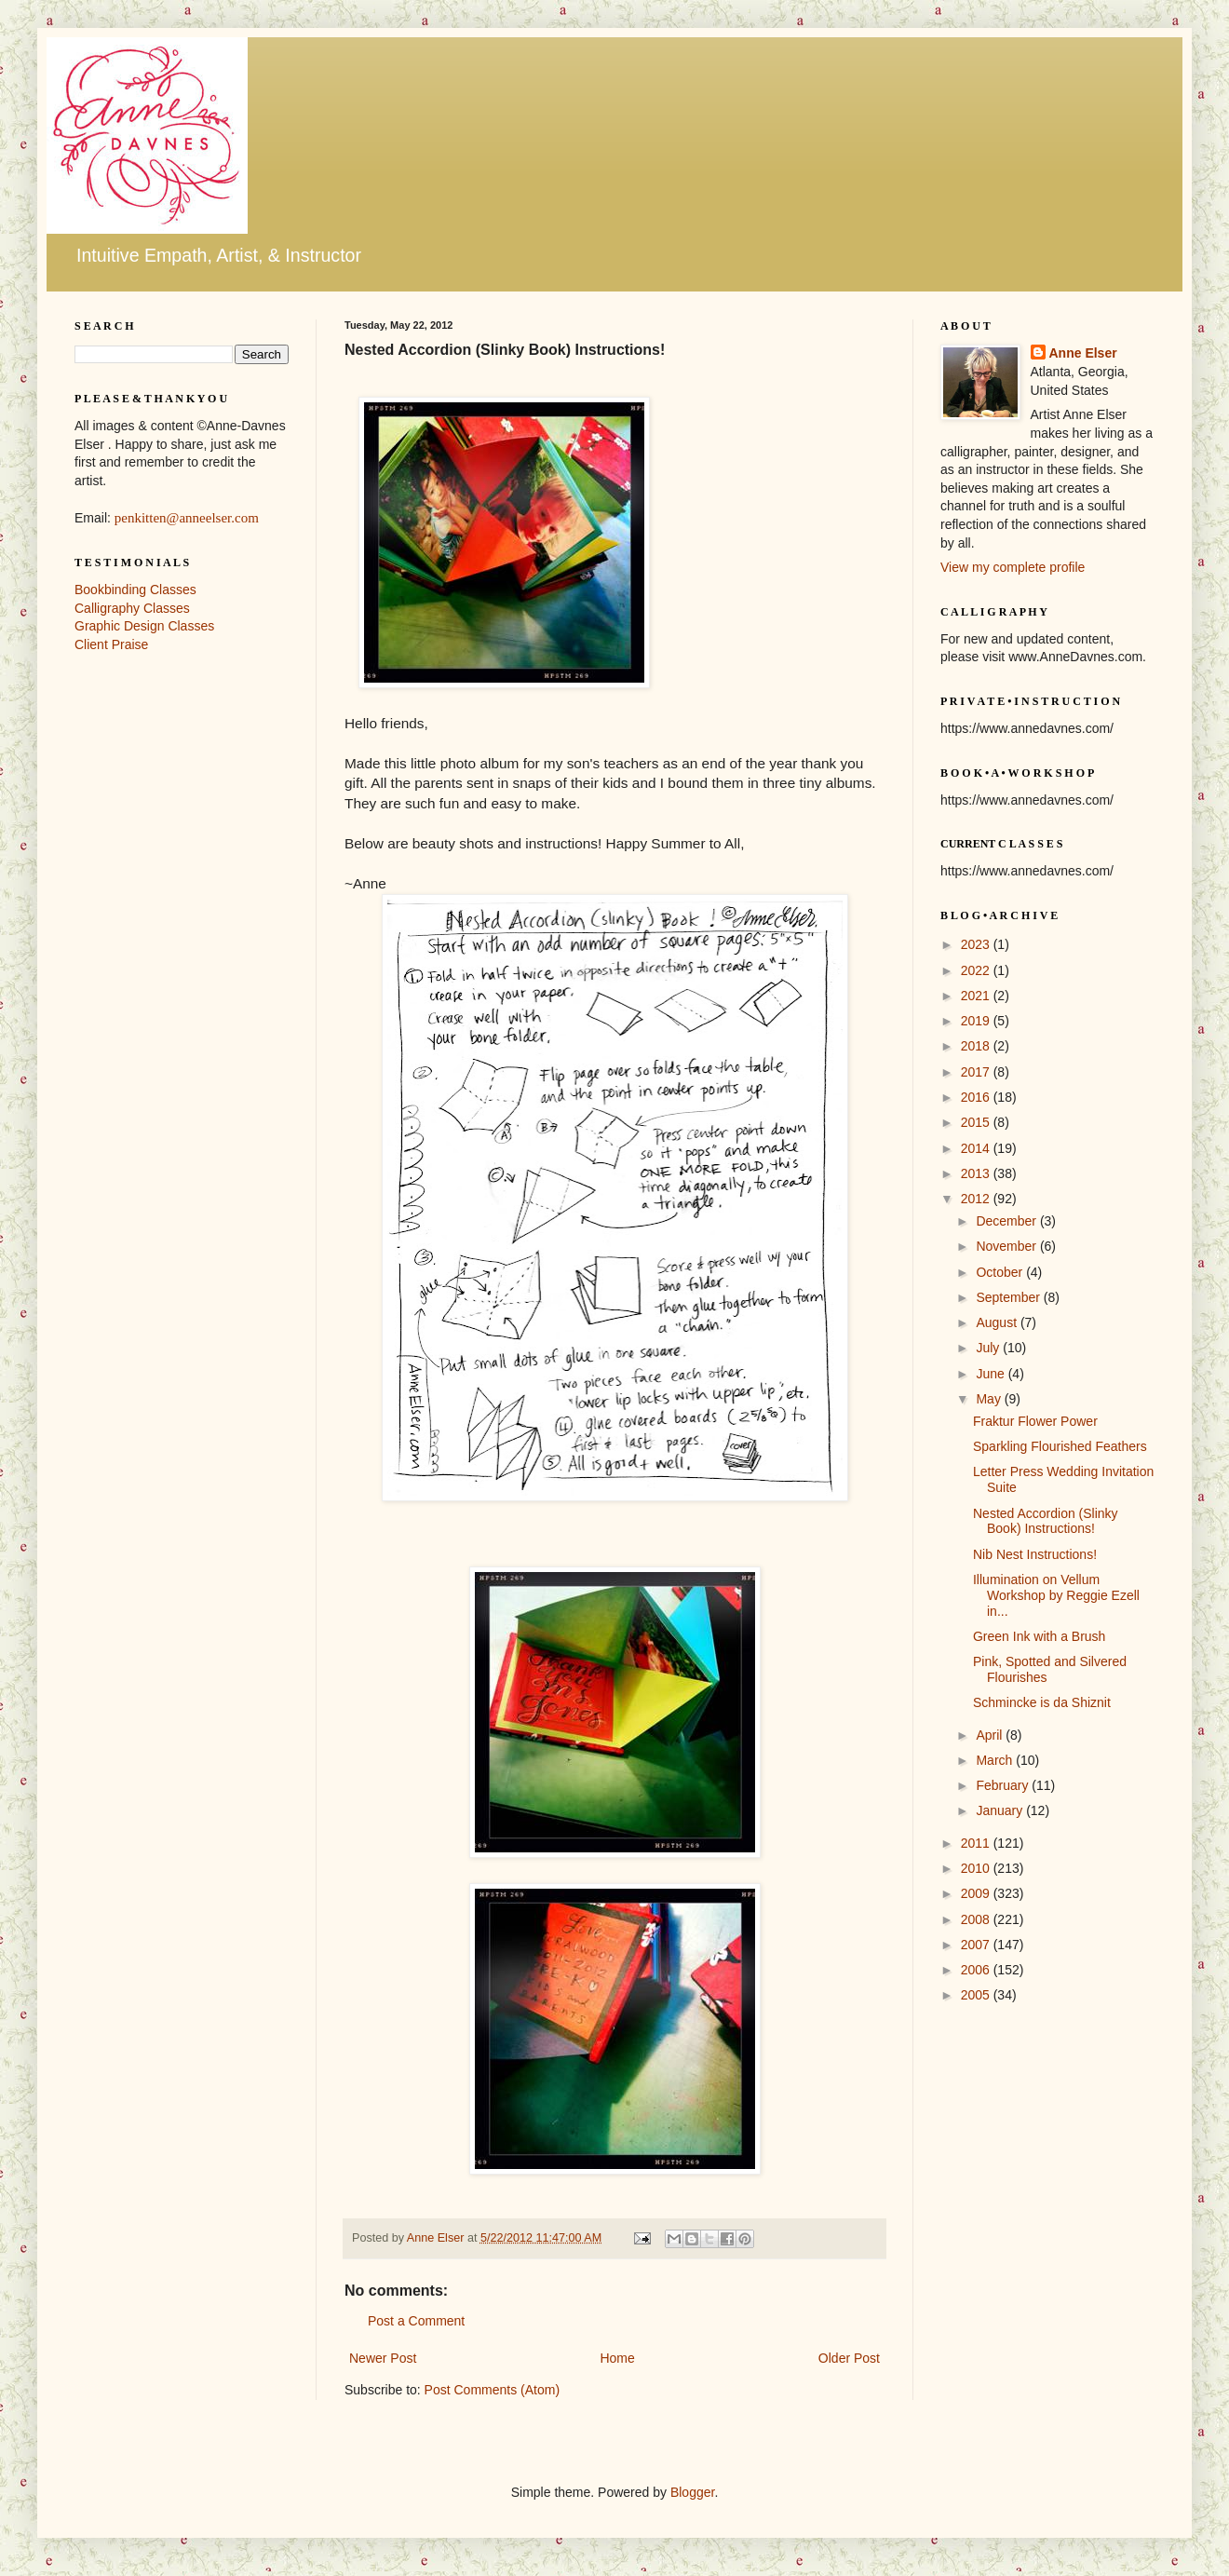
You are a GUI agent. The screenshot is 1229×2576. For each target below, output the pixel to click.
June (991, 1373)
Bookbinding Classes (135, 589)
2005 (977, 1994)
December (1007, 1220)
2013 (977, 1173)
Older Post (849, 2358)
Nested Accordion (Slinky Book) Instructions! (1045, 1521)
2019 (977, 1020)
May (990, 1398)
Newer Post (382, 2358)
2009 (977, 1893)
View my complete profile (1012, 567)
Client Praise (111, 644)
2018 (977, 1045)
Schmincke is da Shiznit (1042, 1702)
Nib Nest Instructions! (1035, 1554)
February (1004, 1785)
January (1001, 1810)
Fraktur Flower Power (1035, 1421)
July (989, 1347)
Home (617, 2358)
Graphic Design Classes (144, 625)
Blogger (692, 2492)
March (996, 1760)
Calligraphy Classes (132, 608)
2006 (977, 1969)
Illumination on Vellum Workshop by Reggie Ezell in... (1056, 1595)
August (998, 1322)
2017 (977, 1071)
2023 (977, 944)
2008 (977, 1919)
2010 (977, 1868)
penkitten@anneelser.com (187, 517)
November (1007, 1246)
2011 (977, 1843)
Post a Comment (416, 2320)
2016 (977, 1097)
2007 (977, 1944)
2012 (977, 1198)
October (1001, 1272)
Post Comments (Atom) (492, 2389)
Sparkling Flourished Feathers (1060, 1446)
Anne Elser (1083, 353)
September (1009, 1297)
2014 (977, 1148)
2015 (977, 1122)
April (991, 1735)
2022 (977, 970)
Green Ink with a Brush (1039, 1636)
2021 (977, 995)
